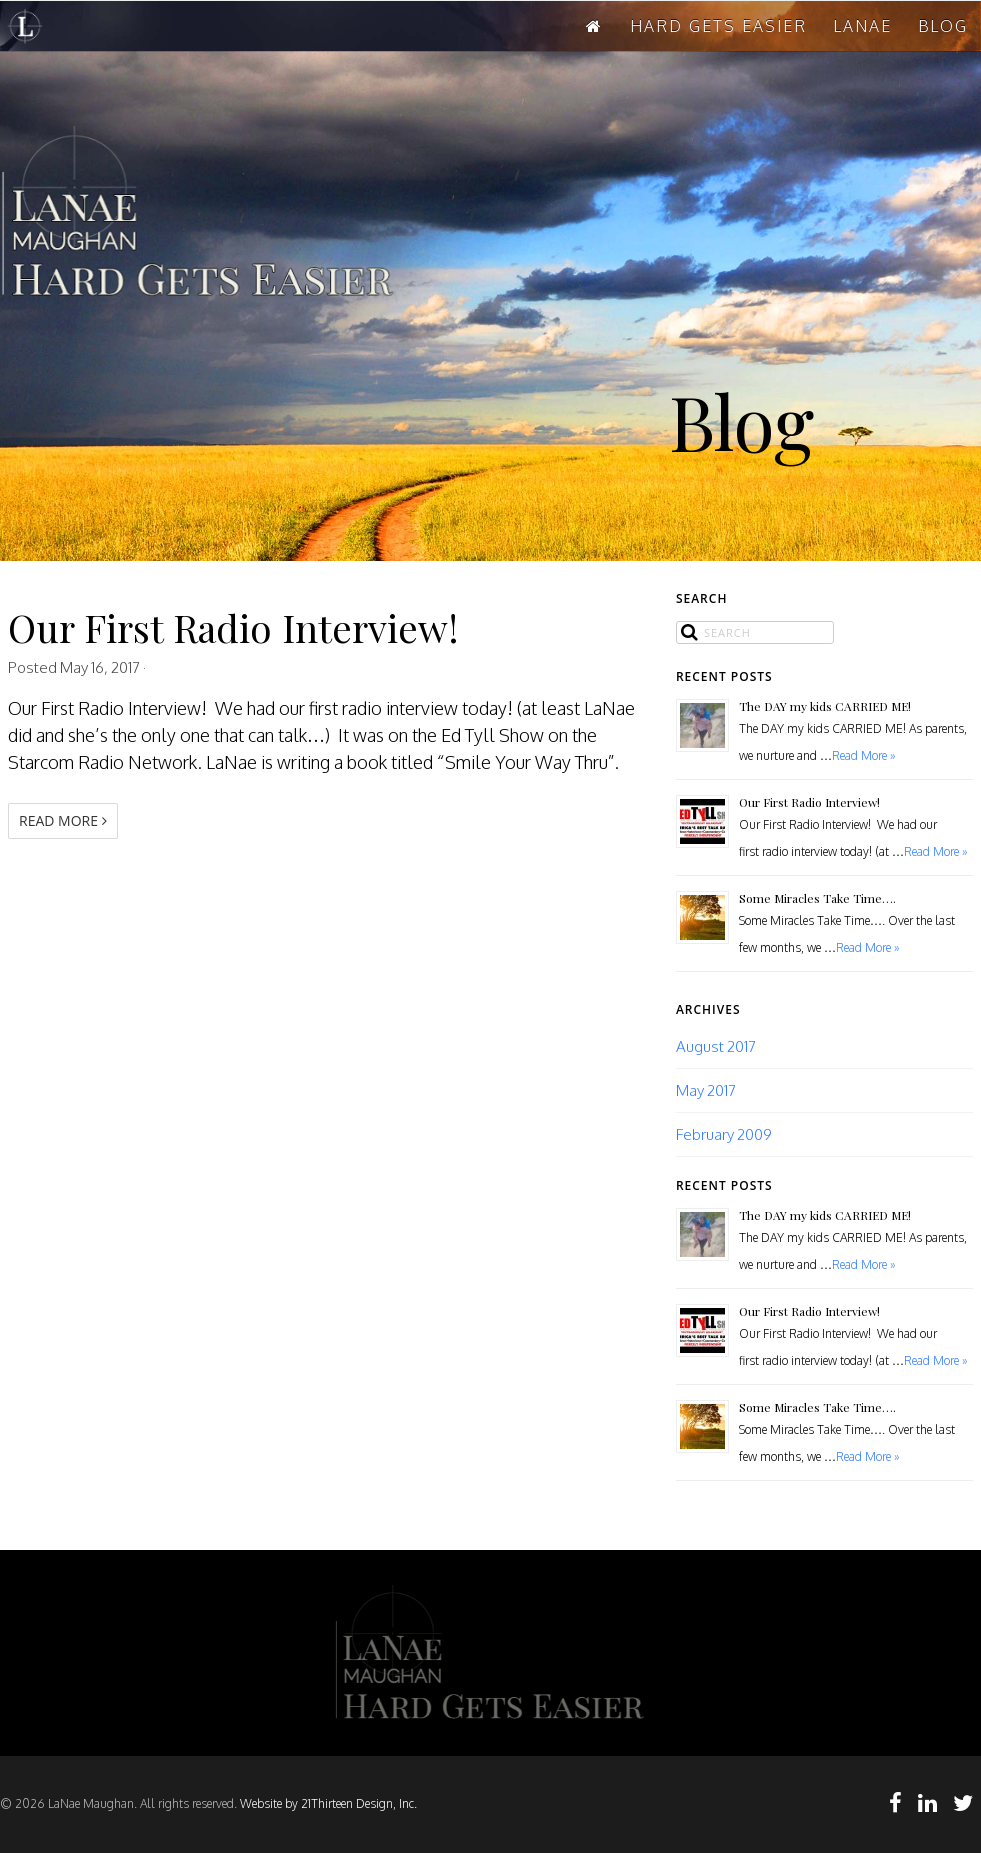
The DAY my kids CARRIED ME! (825, 706)
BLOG (943, 26)
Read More (63, 820)
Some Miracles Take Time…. (817, 898)
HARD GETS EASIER (718, 26)
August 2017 (716, 1046)
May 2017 (706, 1090)
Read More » (864, 755)
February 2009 (724, 1134)
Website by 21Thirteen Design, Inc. (327, 1803)
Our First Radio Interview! (233, 627)
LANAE (862, 26)
